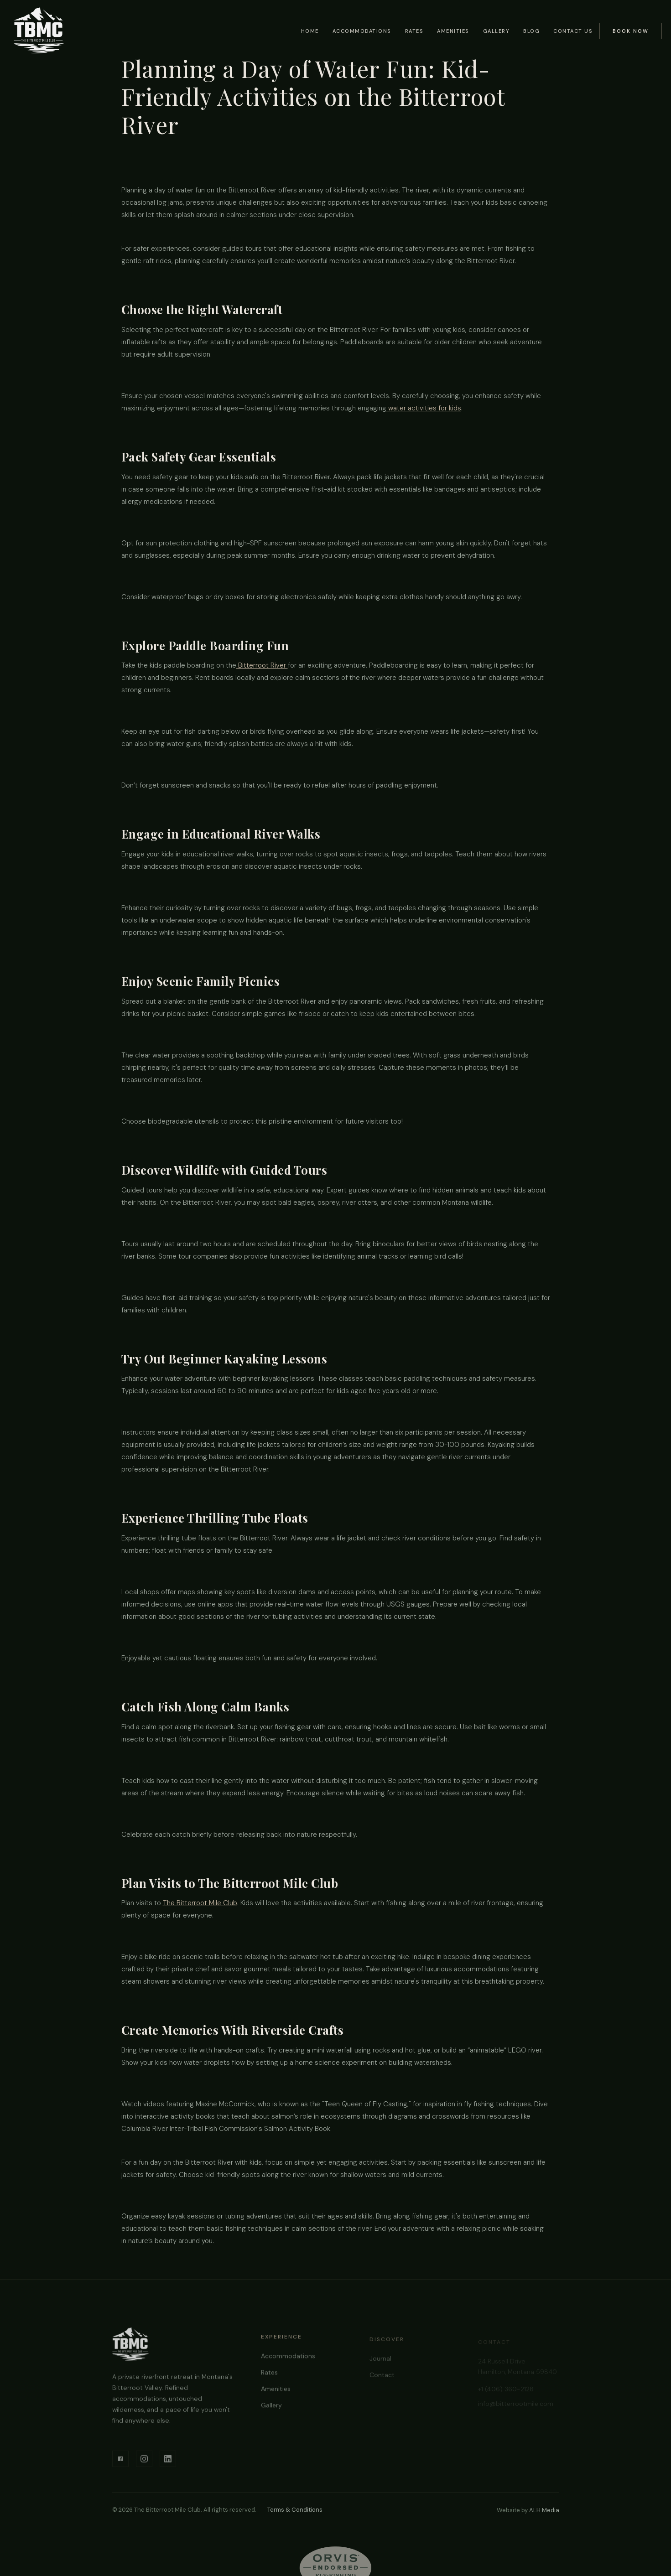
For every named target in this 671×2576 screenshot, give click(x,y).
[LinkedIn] (168, 2465)
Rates (414, 31)
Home (310, 31)
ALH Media (544, 2510)
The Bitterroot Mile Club (200, 1902)
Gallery (496, 31)
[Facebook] (120, 2465)
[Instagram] (144, 2465)
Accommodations (362, 31)
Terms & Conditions (294, 2510)
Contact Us (573, 31)
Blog (531, 31)
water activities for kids (423, 408)
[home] (39, 30)
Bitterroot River (262, 665)
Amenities (453, 31)
